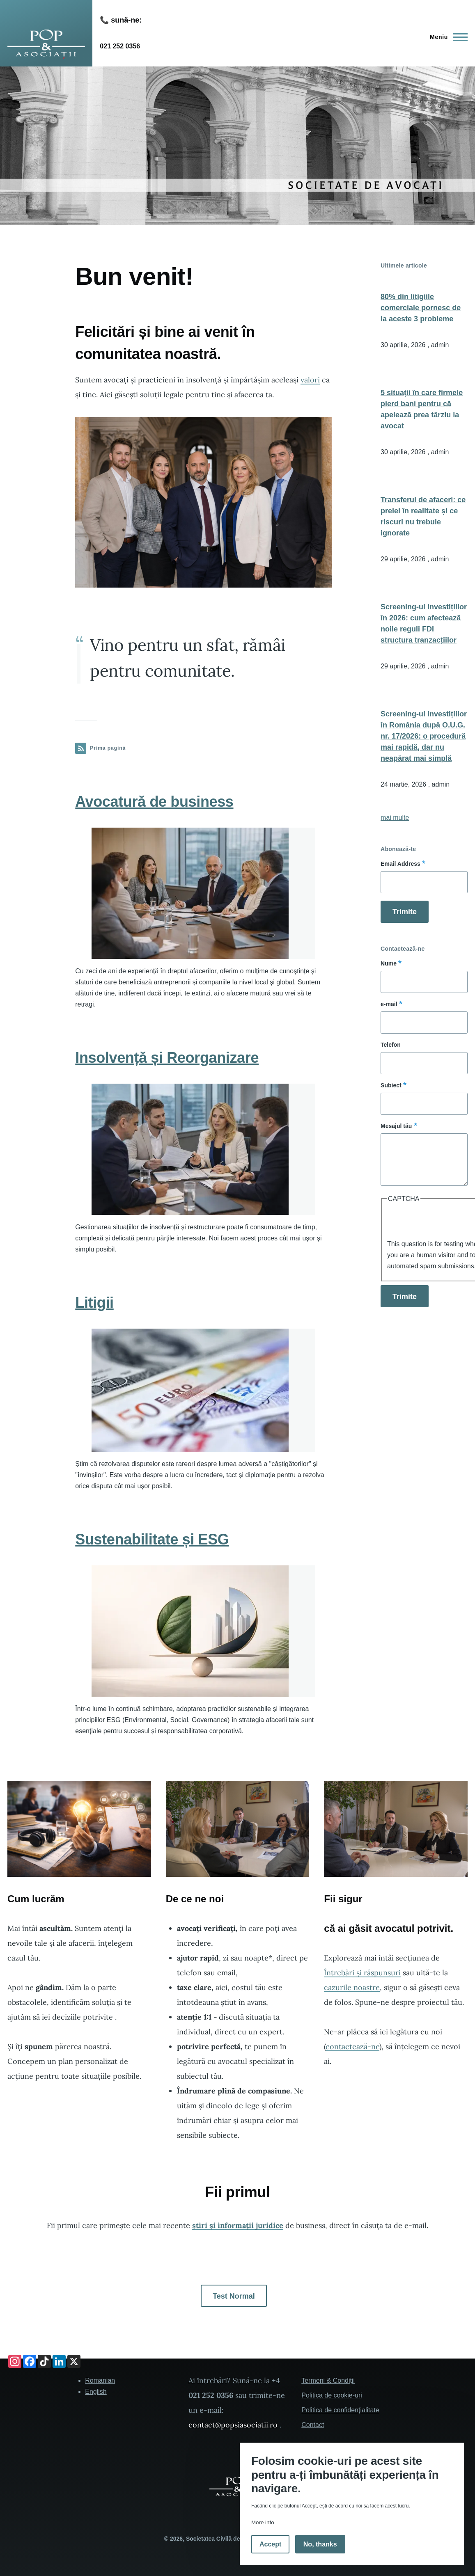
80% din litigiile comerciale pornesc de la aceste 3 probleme (421, 308)
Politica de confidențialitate (340, 2410)
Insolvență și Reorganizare (167, 1057)
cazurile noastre (352, 1987)
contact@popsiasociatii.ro (233, 2425)
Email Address (400, 863)
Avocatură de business (154, 801)
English (95, 2391)
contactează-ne (352, 2046)
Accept (270, 2544)
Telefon (391, 1044)
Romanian (100, 2380)
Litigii (94, 1302)
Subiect (391, 1085)
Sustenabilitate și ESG (152, 1539)
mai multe (395, 817)
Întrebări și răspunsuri (362, 1972)
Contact (312, 2424)
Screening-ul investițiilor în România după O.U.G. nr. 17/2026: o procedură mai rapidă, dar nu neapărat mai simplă (424, 736)
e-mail (389, 1004)
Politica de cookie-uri (331, 2395)
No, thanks (320, 2544)
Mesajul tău (396, 1126)
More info (262, 2522)
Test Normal (234, 2296)
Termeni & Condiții (328, 2380)
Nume (389, 963)
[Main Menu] (446, 37)
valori (310, 379)
